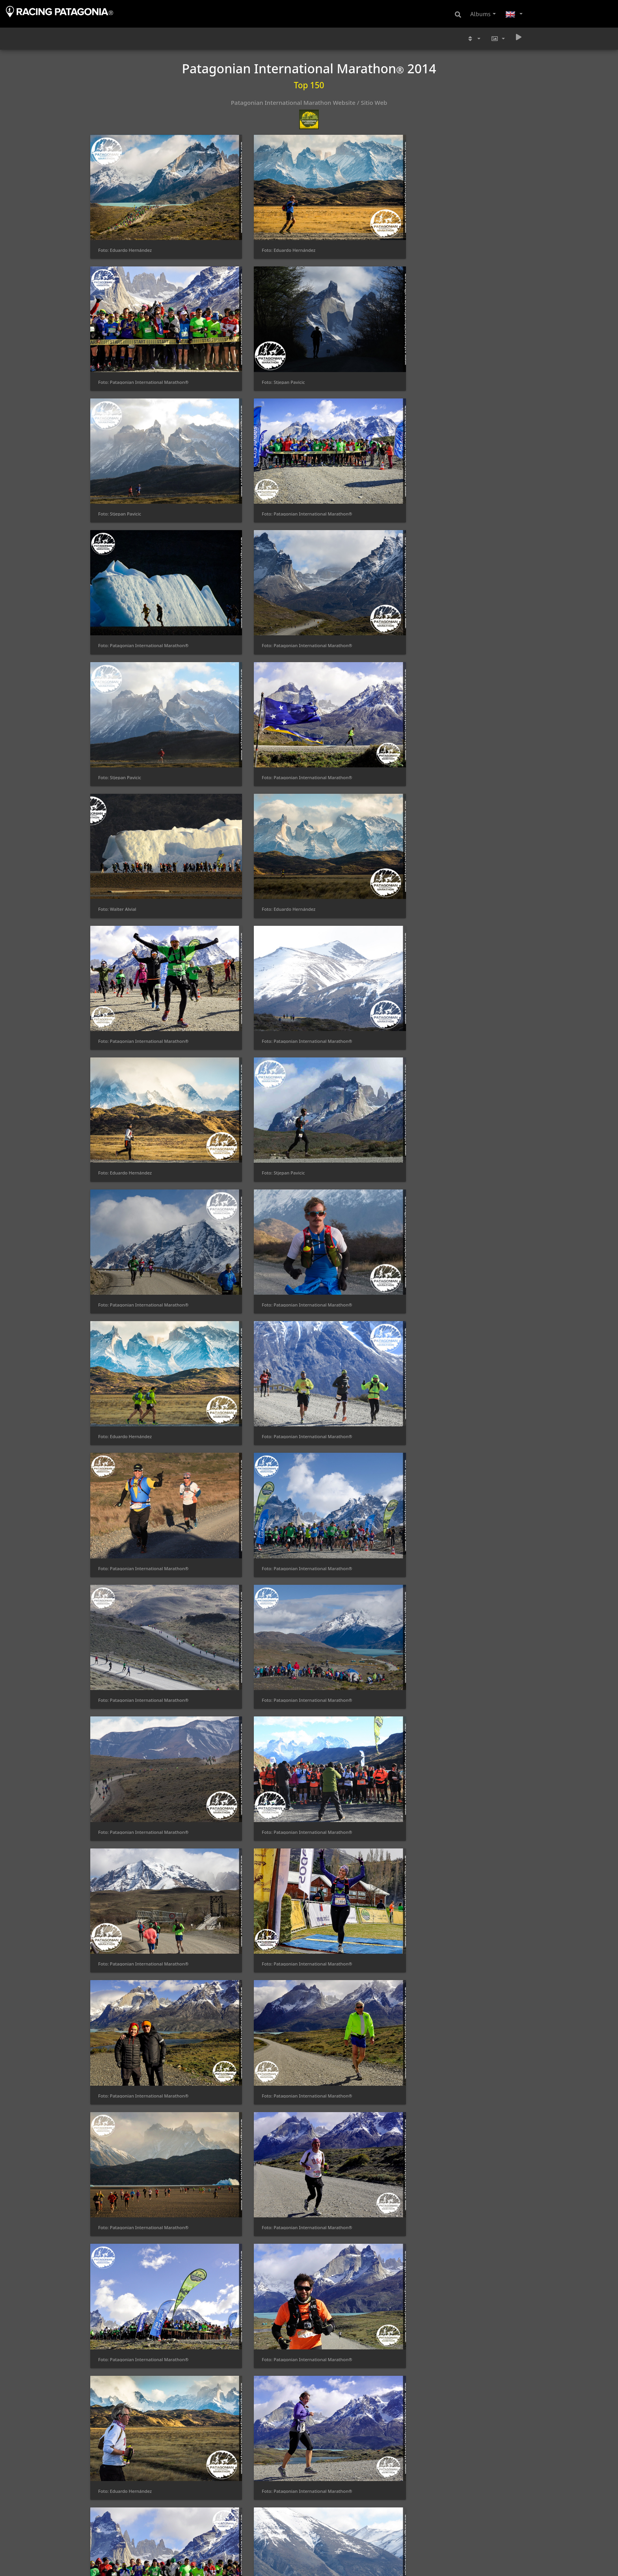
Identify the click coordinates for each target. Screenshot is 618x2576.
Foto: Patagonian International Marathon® (365, 214)
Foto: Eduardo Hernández (125, 214)
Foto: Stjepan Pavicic (456, 214)
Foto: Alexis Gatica (229, 2138)
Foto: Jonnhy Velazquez (234, 1273)
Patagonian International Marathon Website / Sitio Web (309, 102)
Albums (480, 14)
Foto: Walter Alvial (342, 407)
